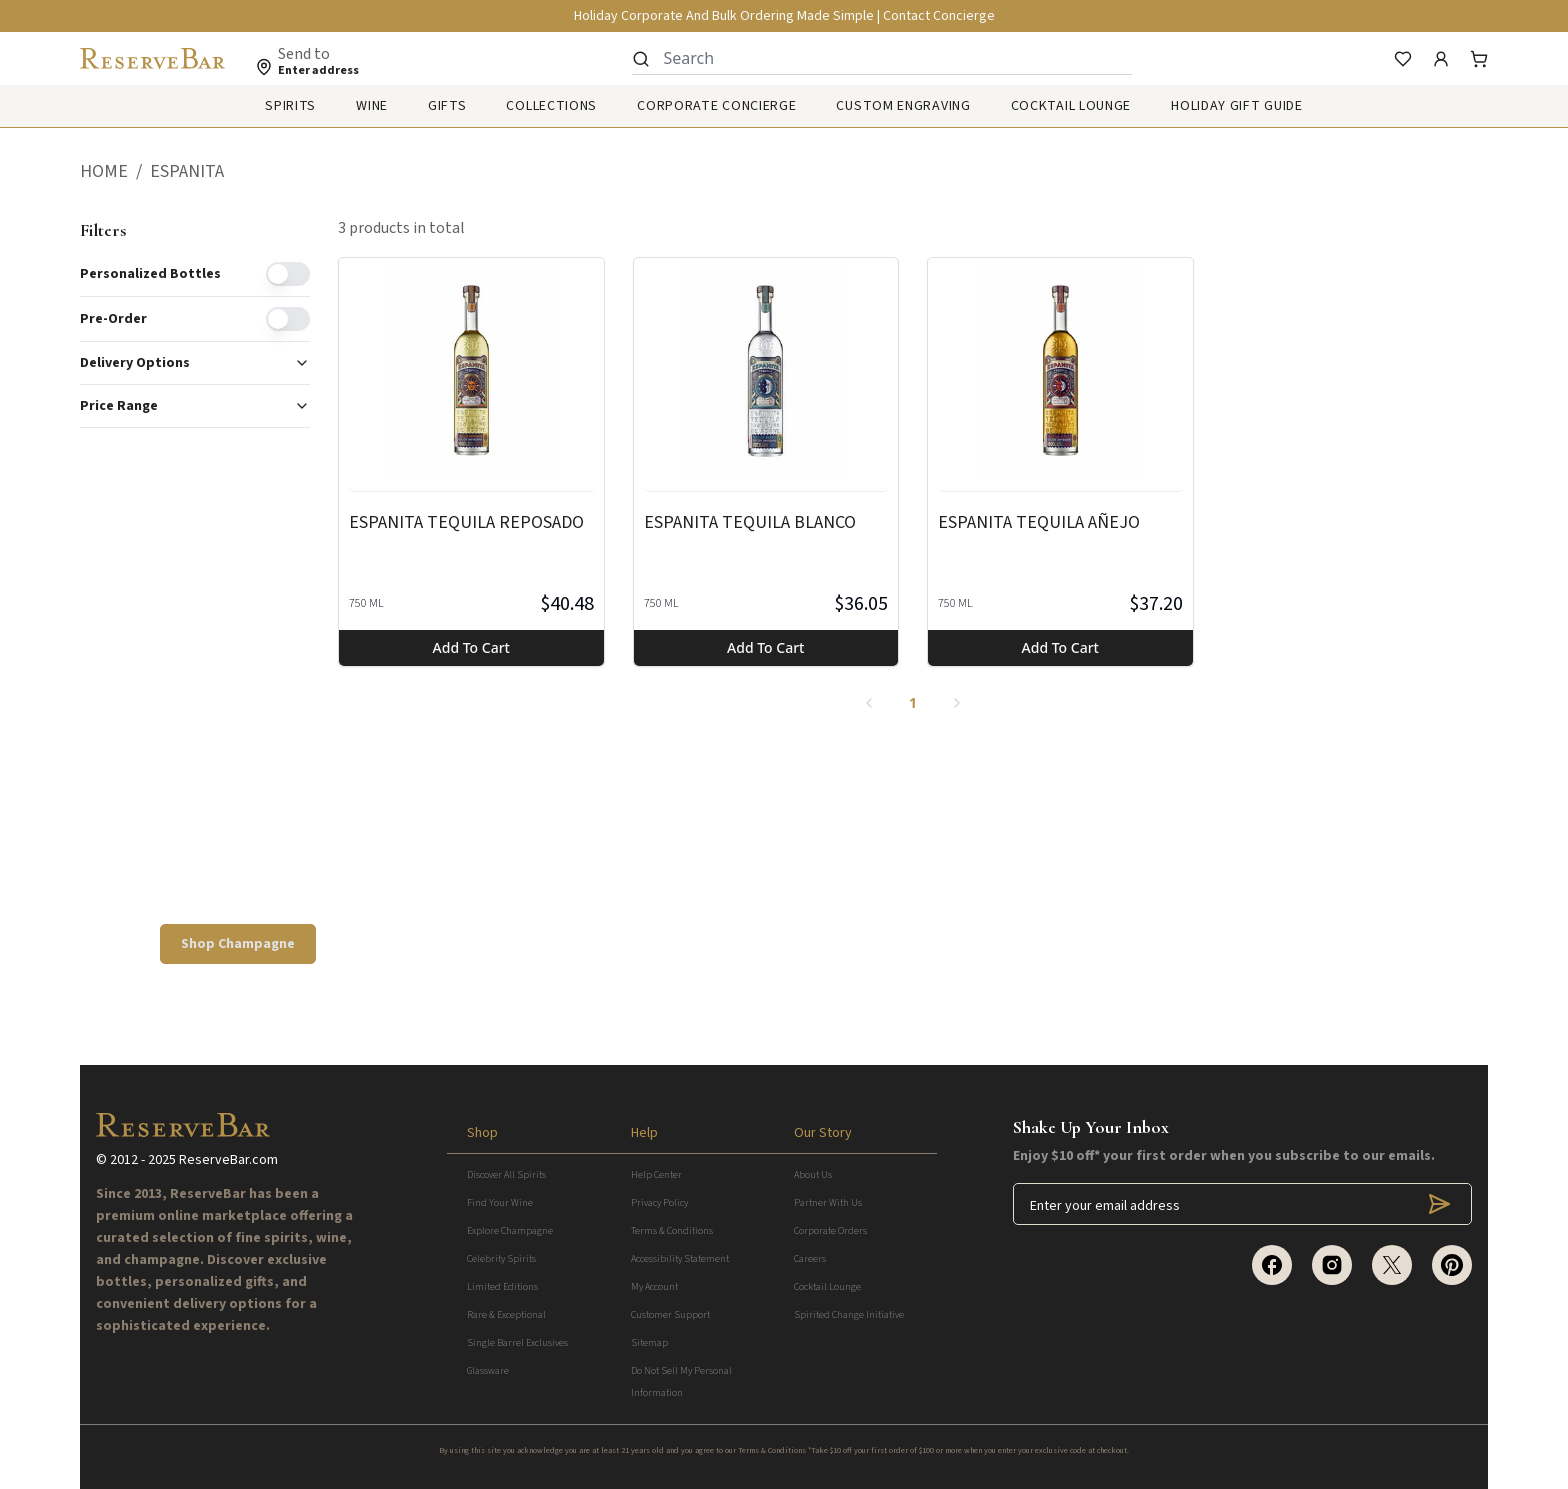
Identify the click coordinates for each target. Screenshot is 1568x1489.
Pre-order (113, 319)
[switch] (288, 274)
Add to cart (471, 647)
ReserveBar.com (228, 1160)
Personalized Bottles (150, 274)
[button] (115, 172)
